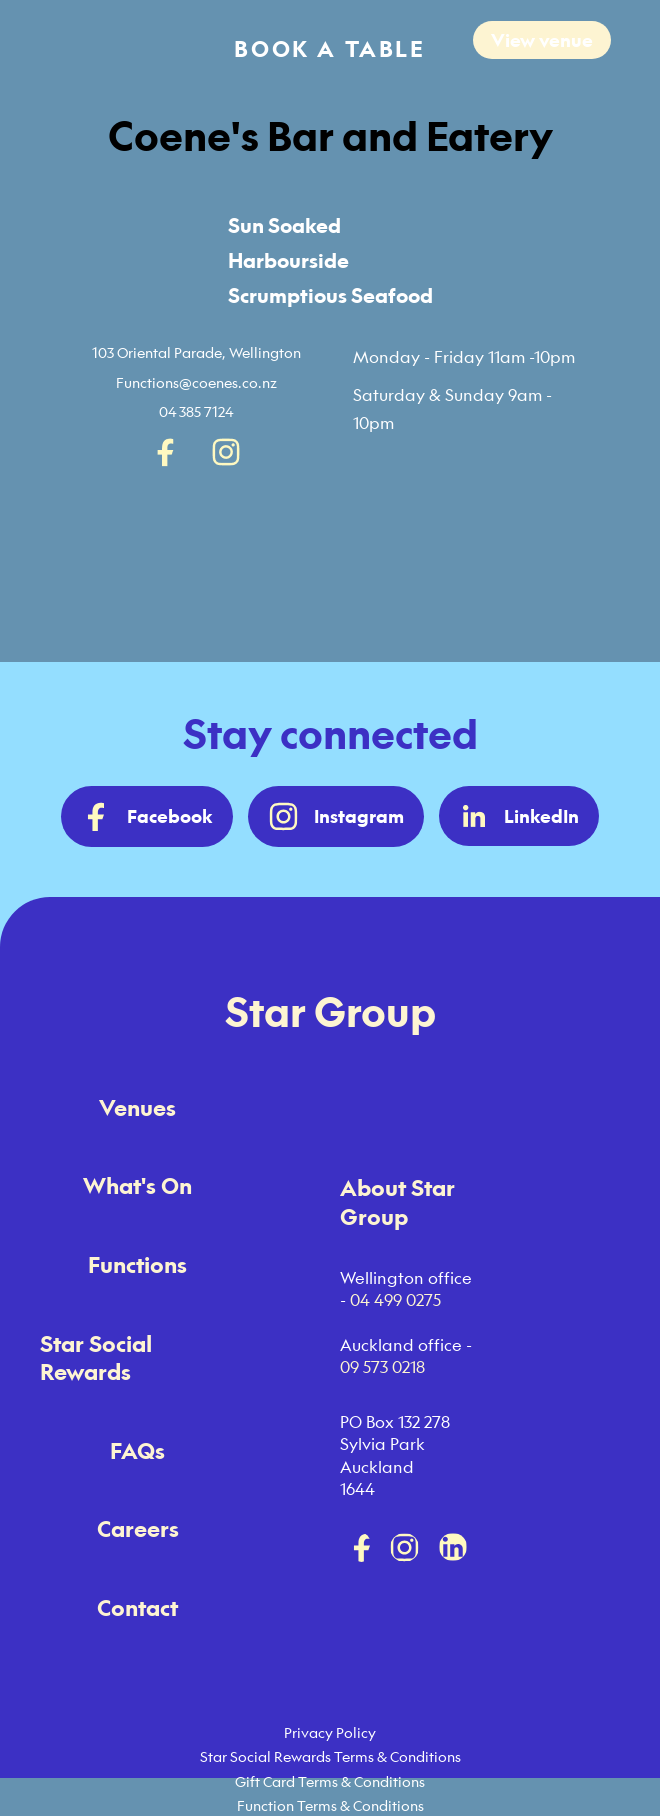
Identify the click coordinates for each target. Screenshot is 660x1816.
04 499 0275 (395, 1300)
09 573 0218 (382, 1367)
